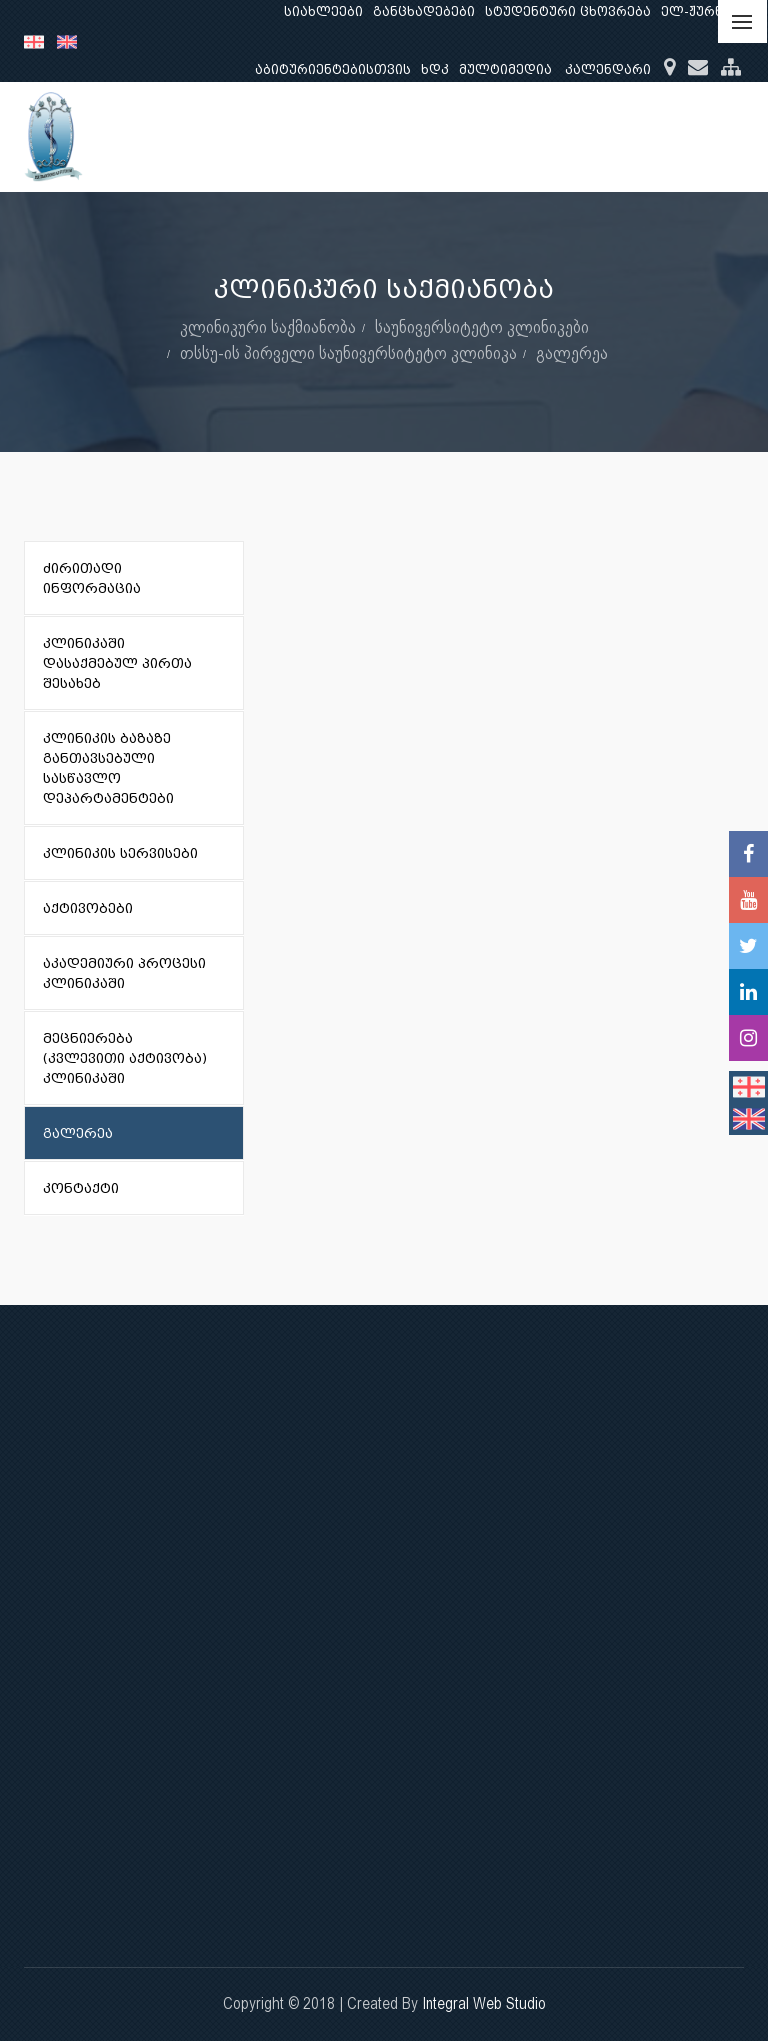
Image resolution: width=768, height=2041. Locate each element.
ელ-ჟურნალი (707, 11)
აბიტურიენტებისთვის (333, 69)
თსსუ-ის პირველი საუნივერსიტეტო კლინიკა (348, 352)
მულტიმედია (505, 69)
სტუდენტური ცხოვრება (568, 11)
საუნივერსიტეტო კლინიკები (482, 326)
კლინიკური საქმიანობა (268, 326)
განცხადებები (424, 11)
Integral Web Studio (484, 2003)
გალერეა (572, 352)
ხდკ (435, 69)
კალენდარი (608, 69)
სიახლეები (323, 11)
